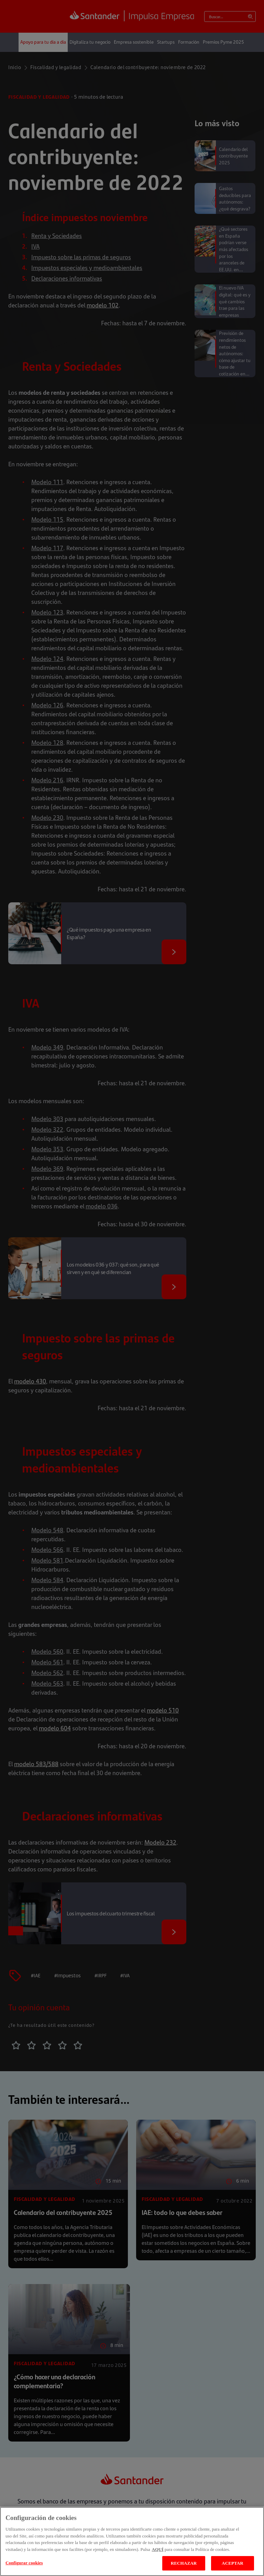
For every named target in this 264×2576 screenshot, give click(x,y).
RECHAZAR (184, 2563)
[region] (132, 2541)
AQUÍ (158, 2549)
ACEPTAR (232, 2563)
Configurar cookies (24, 2562)
